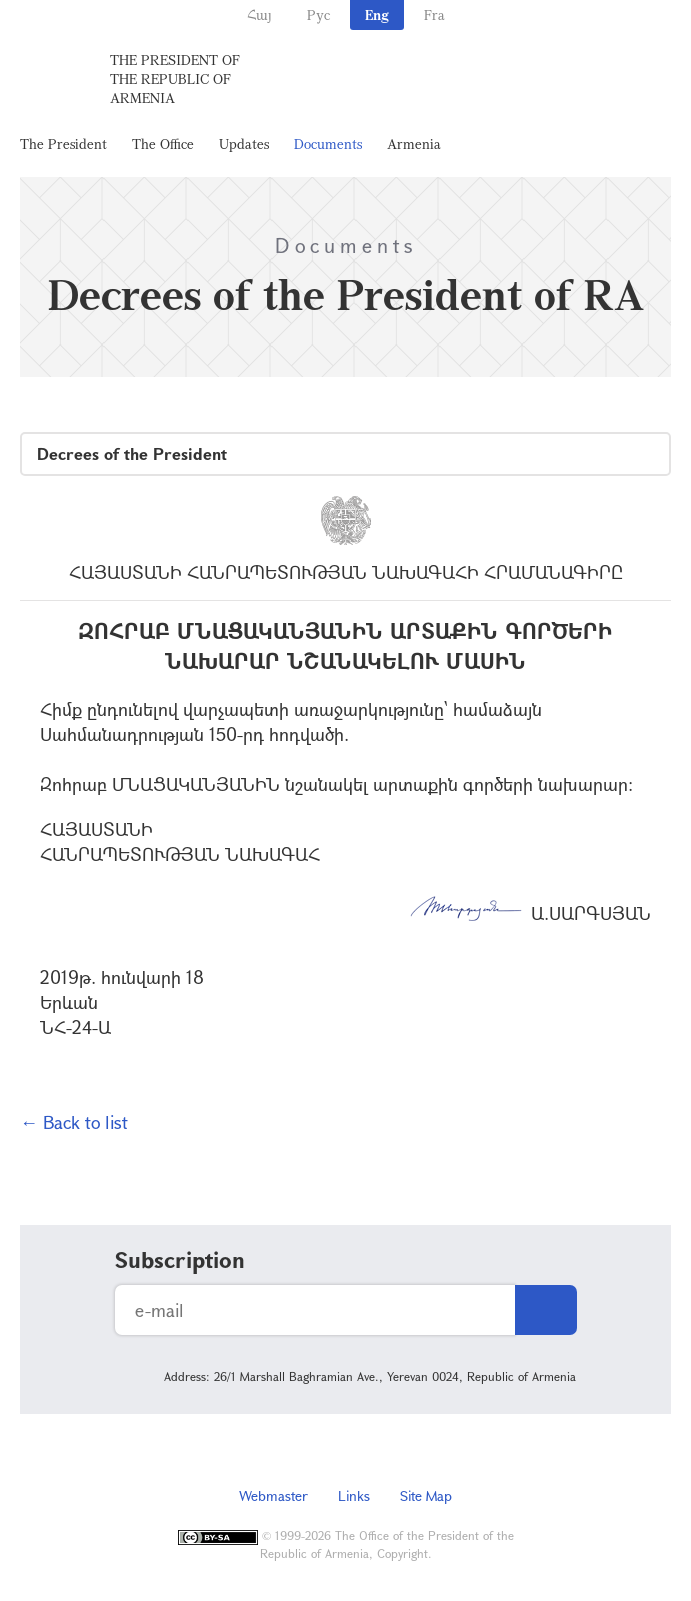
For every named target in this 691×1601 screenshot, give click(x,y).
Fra (434, 14)
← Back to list (74, 1122)
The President (63, 143)
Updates (244, 143)
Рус (318, 14)
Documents (328, 143)
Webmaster (273, 1495)
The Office (163, 143)
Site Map (426, 1495)
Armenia (414, 143)
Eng (377, 14)
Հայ (259, 14)
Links (354, 1495)
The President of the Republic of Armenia (175, 78)
